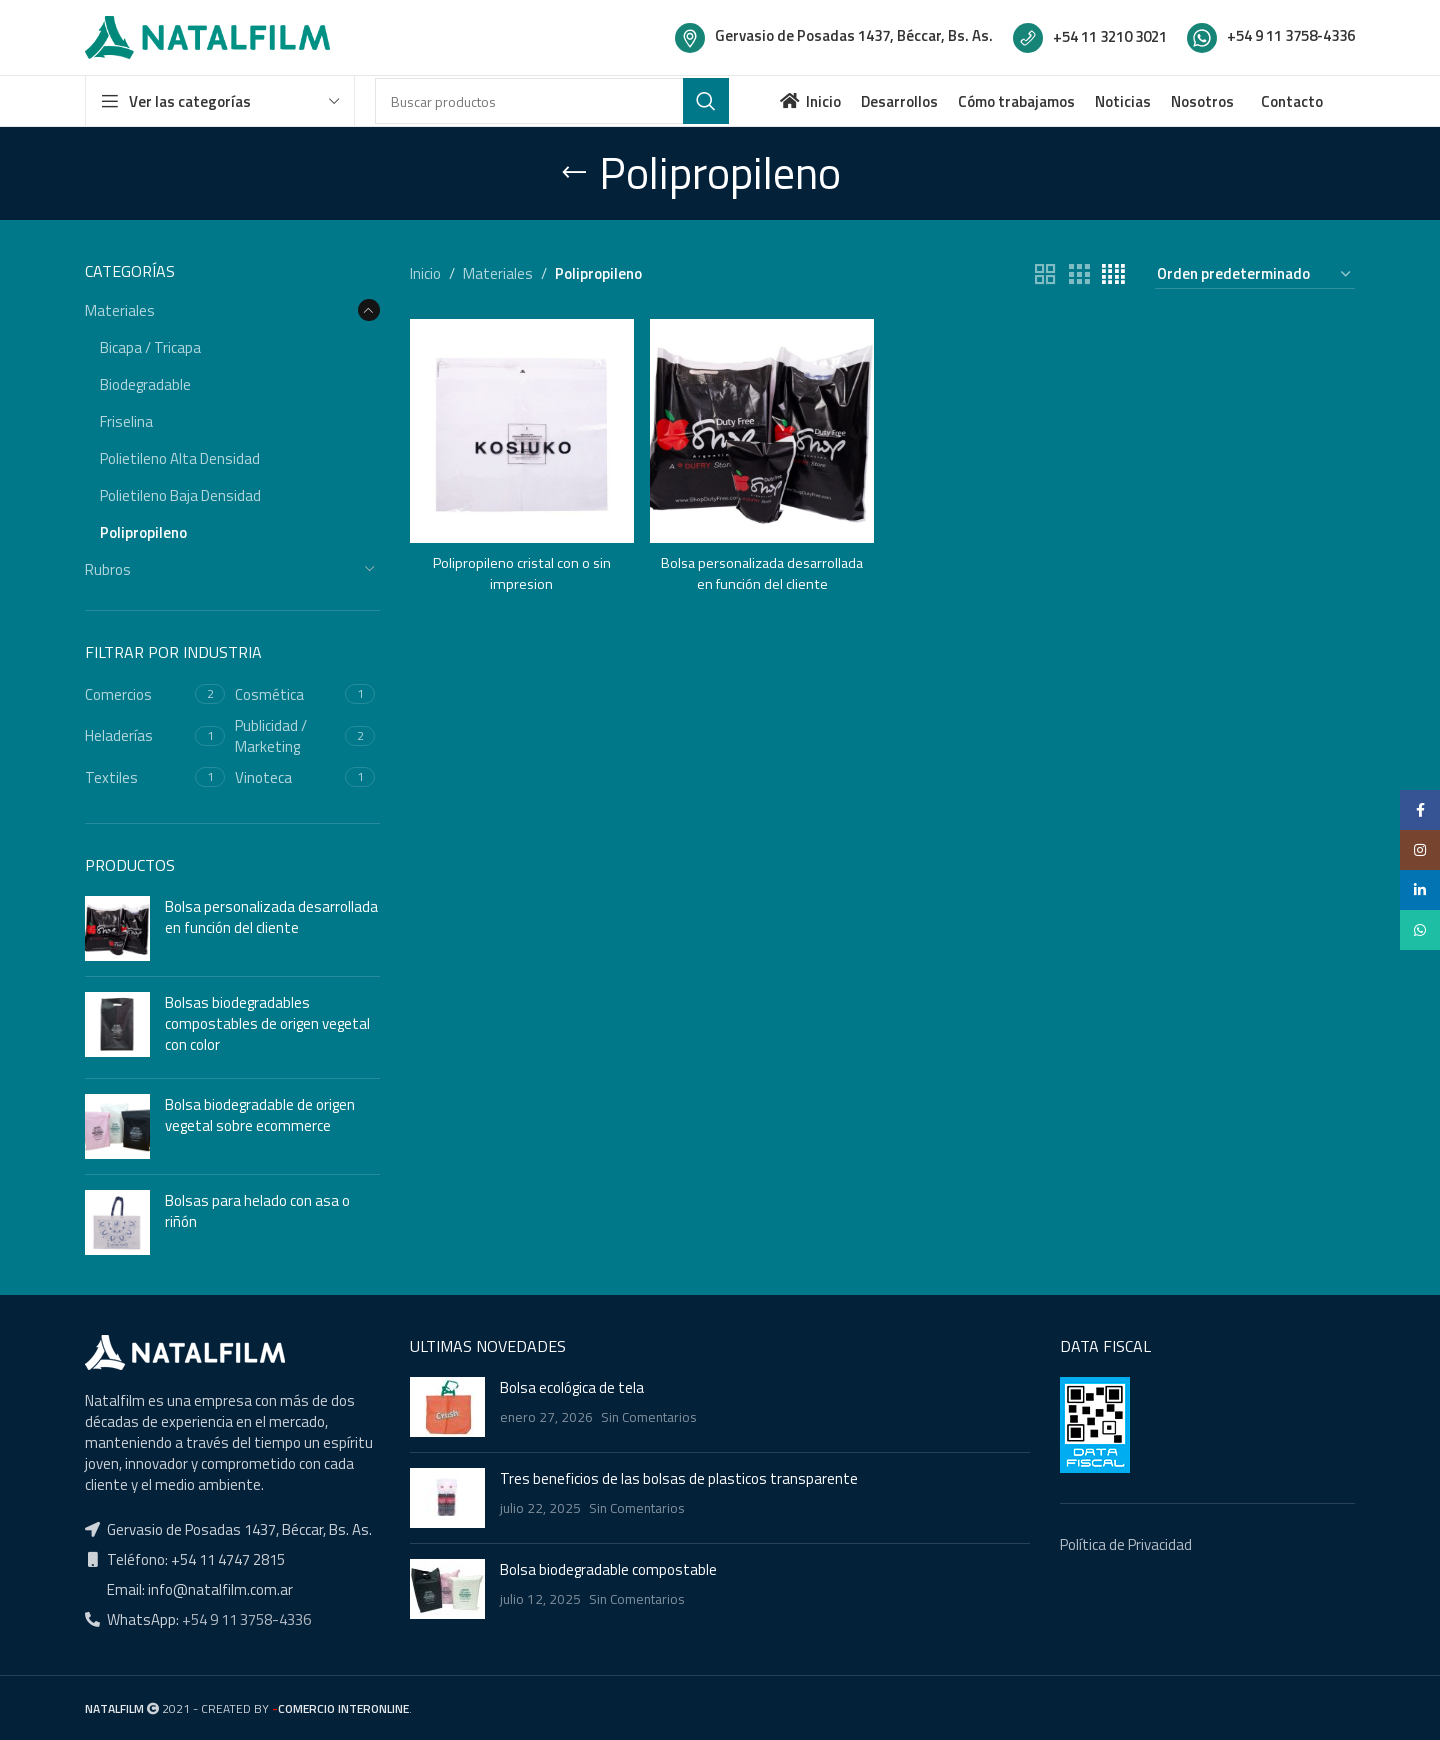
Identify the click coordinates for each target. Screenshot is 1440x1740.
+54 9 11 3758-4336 (245, 1619)
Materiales (120, 310)
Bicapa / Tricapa (150, 347)
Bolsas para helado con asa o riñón (257, 1211)
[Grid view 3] (1079, 274)
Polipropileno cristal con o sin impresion (521, 570)
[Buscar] (552, 101)
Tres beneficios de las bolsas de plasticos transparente (679, 1478)
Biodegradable (145, 384)
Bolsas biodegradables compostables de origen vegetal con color (267, 1023)
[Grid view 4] (1113, 274)
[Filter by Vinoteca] (287, 777)
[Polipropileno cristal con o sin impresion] (520, 429)
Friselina (126, 421)
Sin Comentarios (649, 1417)
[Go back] (574, 173)
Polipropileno (143, 532)
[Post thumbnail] (447, 1407)
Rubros (108, 569)
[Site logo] (207, 35)
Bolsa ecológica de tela (572, 1387)
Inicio (425, 273)
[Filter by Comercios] (137, 694)
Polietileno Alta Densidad (180, 458)
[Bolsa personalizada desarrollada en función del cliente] (761, 429)
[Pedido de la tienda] (1255, 274)
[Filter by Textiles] (137, 777)
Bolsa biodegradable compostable (608, 1569)
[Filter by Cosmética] (287, 694)
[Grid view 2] (1045, 274)
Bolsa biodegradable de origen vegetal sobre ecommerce (260, 1115)
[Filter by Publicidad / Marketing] (287, 736)
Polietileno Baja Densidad (180, 495)
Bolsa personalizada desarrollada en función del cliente (271, 917)
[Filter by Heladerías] (137, 735)
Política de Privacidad (1126, 1544)
